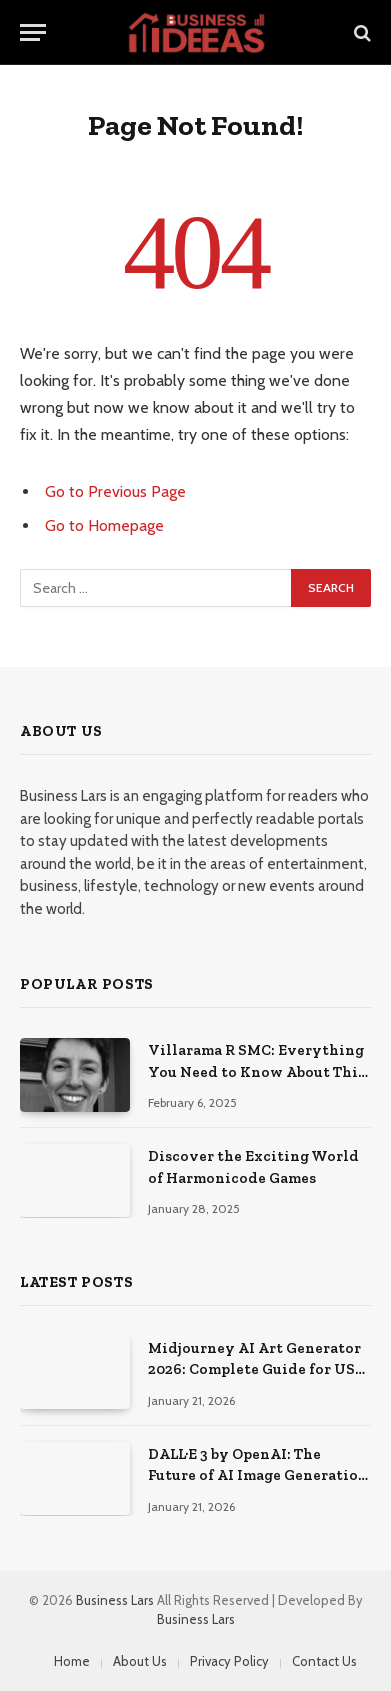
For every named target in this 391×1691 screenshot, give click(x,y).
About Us (140, 1661)
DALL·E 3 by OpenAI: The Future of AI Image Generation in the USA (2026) (258, 1475)
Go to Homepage (104, 525)
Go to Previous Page (115, 491)
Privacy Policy (229, 1661)
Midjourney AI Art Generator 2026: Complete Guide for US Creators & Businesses (254, 1369)
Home (72, 1661)
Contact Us (324, 1661)
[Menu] (33, 32)
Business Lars (115, 1600)
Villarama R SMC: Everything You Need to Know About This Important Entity (256, 1071)
